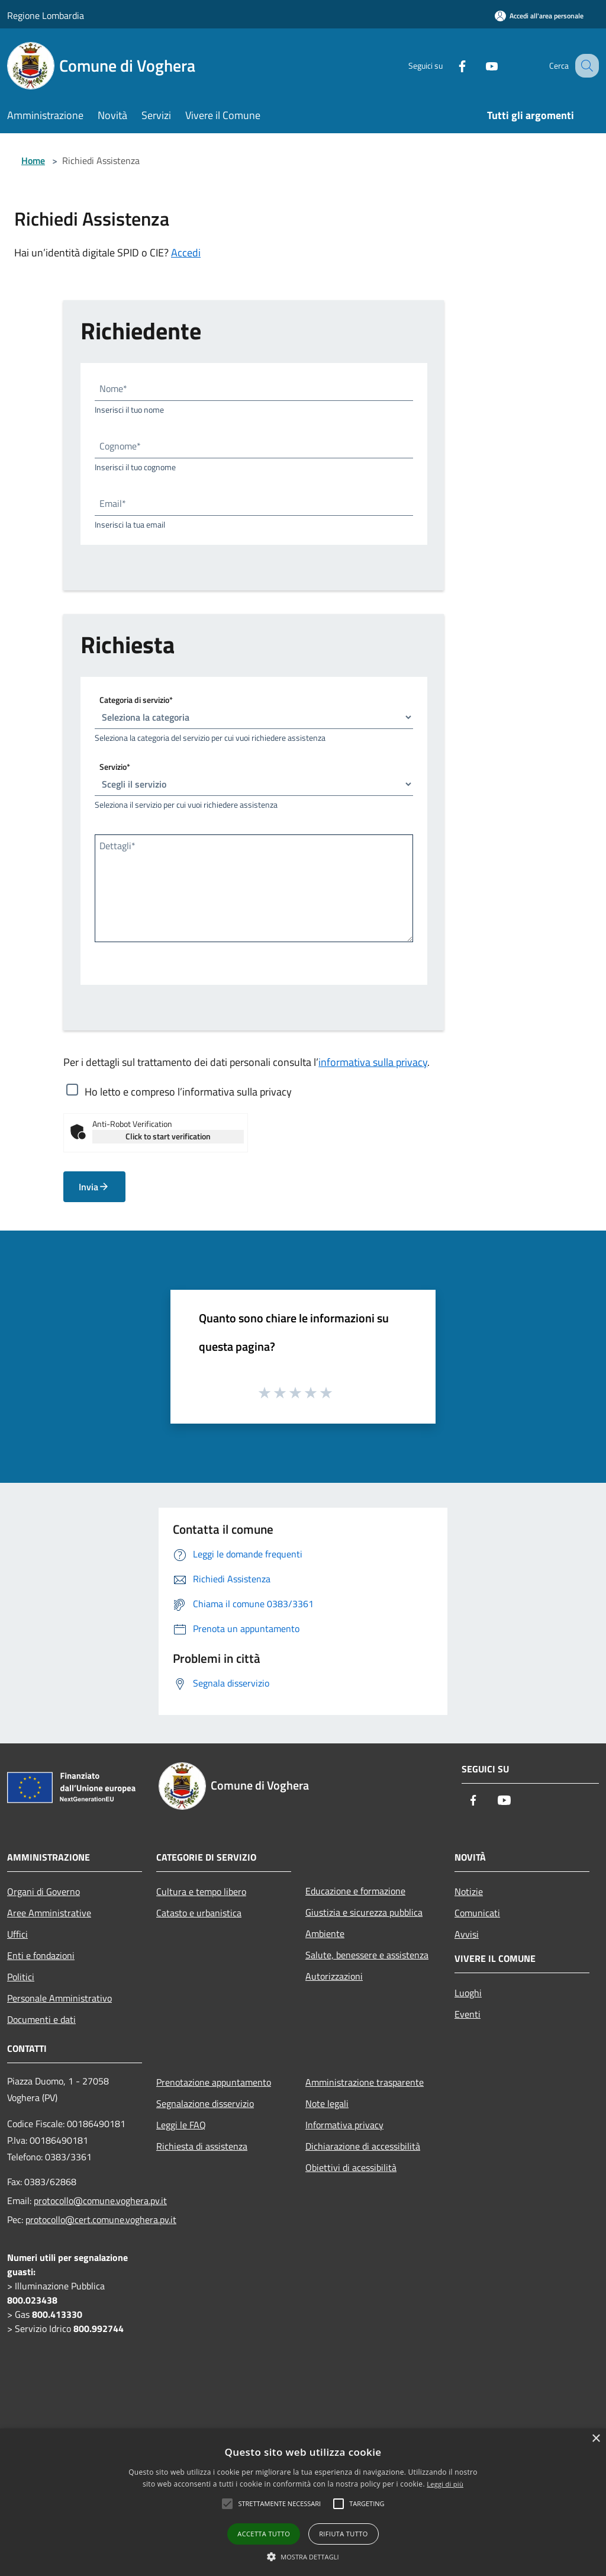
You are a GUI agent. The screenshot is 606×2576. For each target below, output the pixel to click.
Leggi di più (445, 2483)
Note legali (327, 2103)
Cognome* (120, 446)
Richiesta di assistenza (201, 2146)
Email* (112, 503)
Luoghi (468, 1993)
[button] (303, 2556)
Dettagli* (117, 846)
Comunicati (477, 1913)
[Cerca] (584, 66)
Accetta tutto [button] (263, 2533)
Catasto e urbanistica (198, 1913)
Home (33, 160)
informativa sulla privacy (372, 1062)
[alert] (303, 2502)
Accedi (186, 253)
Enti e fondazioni (41, 1955)
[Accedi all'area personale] (539, 16)
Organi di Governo (43, 1891)
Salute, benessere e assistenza (366, 1955)
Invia (94, 1187)
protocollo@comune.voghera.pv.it (100, 2200)
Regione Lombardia (45, 15)
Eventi (467, 2014)
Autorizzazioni (334, 1976)
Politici (20, 1977)
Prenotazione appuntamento (213, 2082)
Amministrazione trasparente (364, 2082)
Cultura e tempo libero (201, 1891)
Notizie (468, 1891)
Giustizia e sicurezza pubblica (364, 1912)
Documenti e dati (41, 2019)
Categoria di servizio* (136, 699)
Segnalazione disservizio (205, 2103)
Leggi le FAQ (181, 2125)
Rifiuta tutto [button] (343, 2533)
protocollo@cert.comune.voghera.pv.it (100, 2219)
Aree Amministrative (49, 1913)
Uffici (17, 1934)
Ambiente (324, 1933)
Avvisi (466, 1934)
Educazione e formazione (355, 1891)
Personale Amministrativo (59, 1998)
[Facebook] (450, 65)
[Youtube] (479, 65)
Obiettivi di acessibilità (351, 2167)
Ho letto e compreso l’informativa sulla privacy (188, 1091)
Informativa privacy (344, 2125)
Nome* (113, 388)
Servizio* (114, 766)
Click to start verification (168, 1136)
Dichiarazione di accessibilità (362, 2146)
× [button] (595, 2438)
